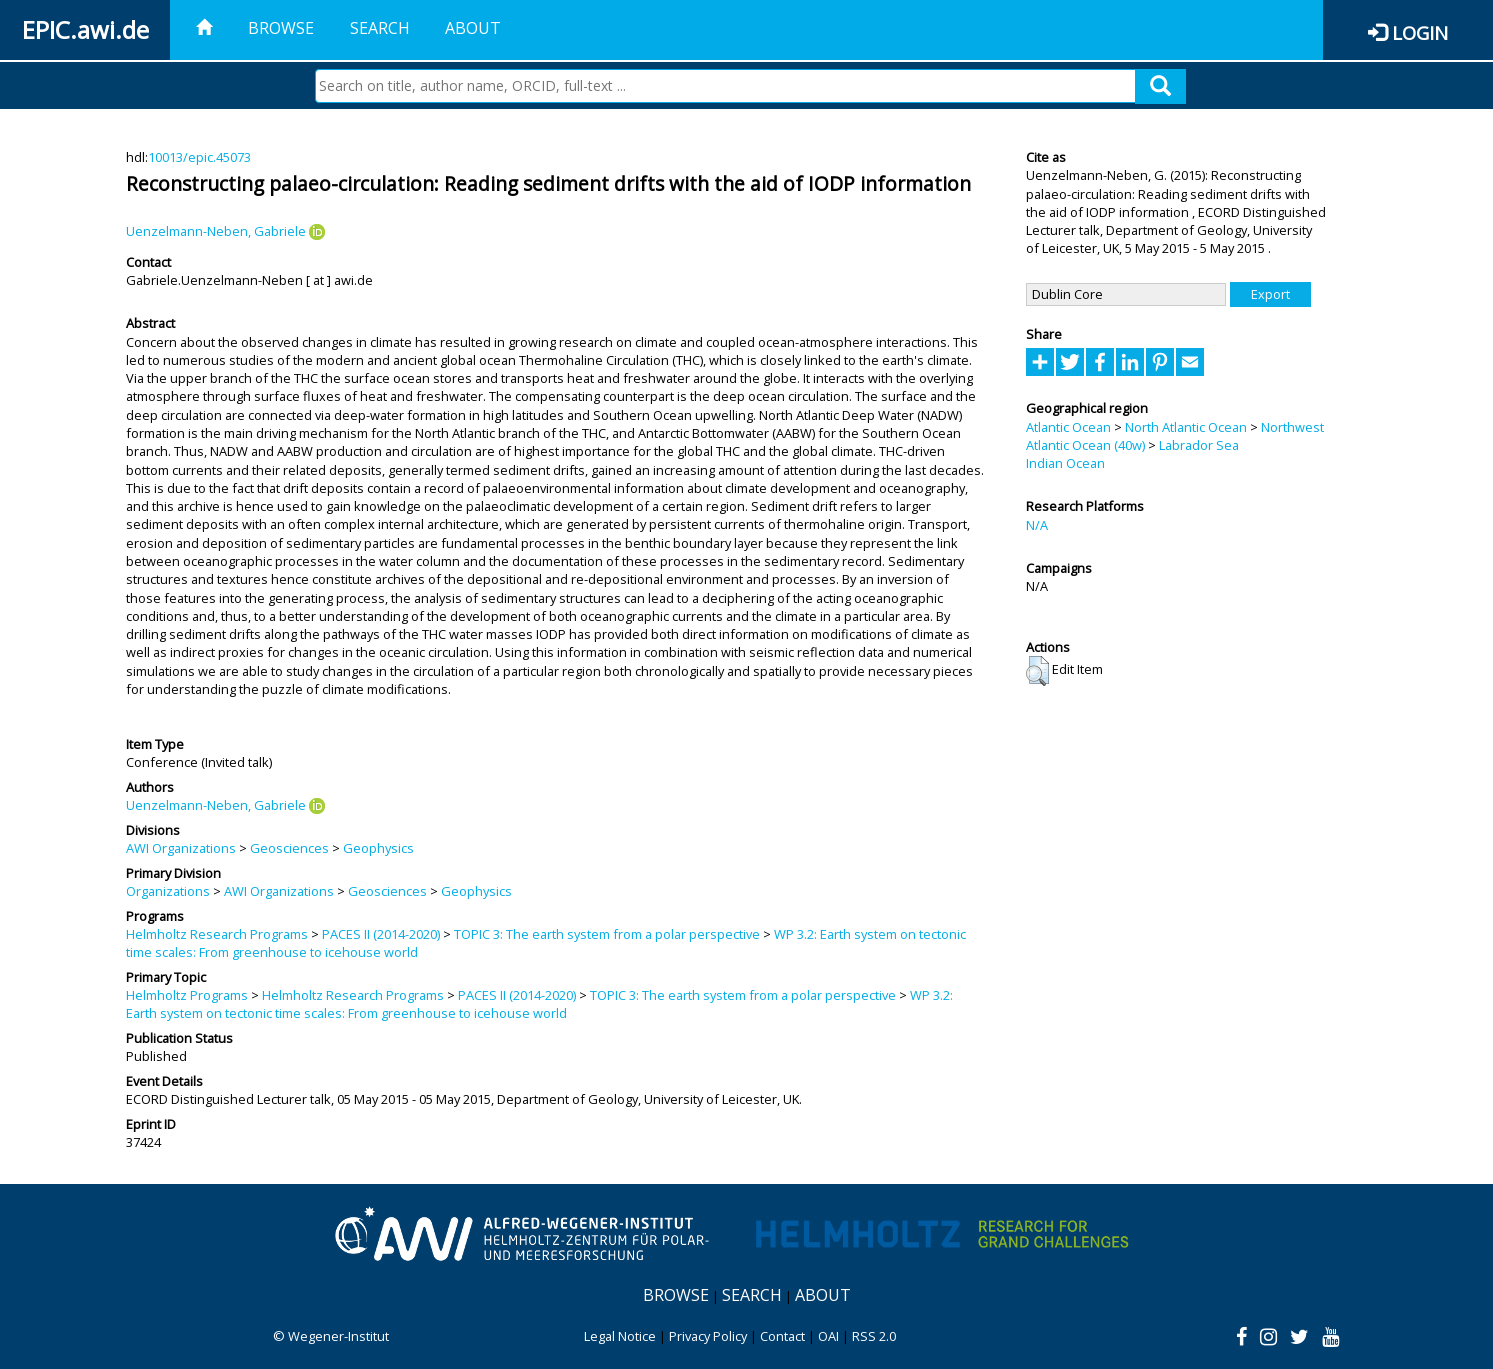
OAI (828, 1336)
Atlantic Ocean (1068, 427)
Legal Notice (620, 1336)
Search (380, 28)
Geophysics (378, 848)
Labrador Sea (1199, 445)
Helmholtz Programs (187, 995)
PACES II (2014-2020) (381, 934)
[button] (1037, 671)
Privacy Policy (708, 1336)
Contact (782, 1336)
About (473, 28)
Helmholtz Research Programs (217, 934)
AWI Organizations (181, 848)
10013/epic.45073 (199, 157)
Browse (281, 28)
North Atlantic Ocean (1186, 427)
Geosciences (289, 848)
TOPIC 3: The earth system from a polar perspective (607, 934)
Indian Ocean (1065, 463)
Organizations (168, 891)
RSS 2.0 (874, 1336)
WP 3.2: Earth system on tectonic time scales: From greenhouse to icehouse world (539, 1004)
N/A (1037, 525)
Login (1420, 32)
